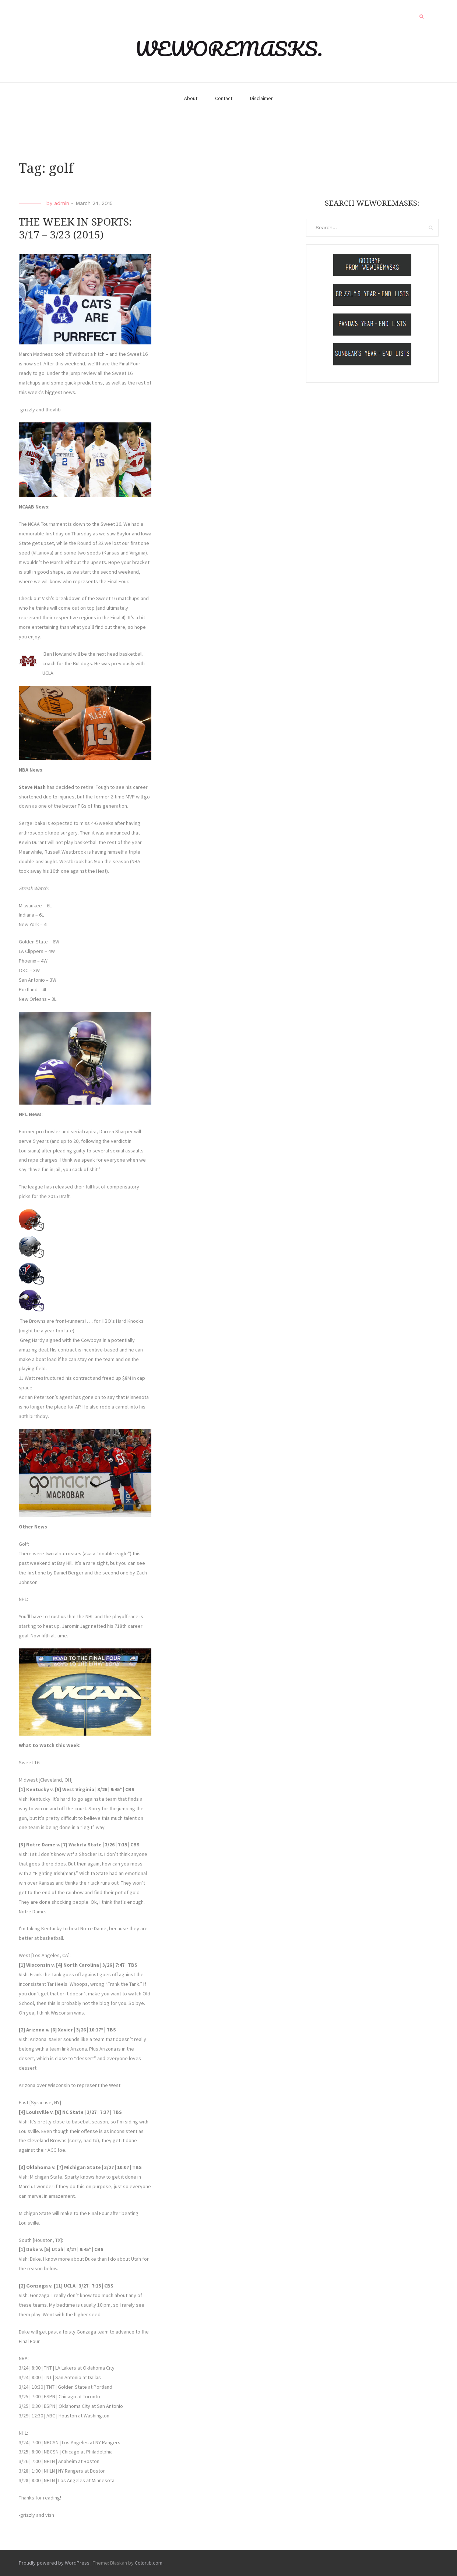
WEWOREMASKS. (228, 48)
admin (61, 203)
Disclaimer (261, 98)
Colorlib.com (148, 2562)
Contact (223, 98)
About (190, 98)
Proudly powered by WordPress (54, 2562)
